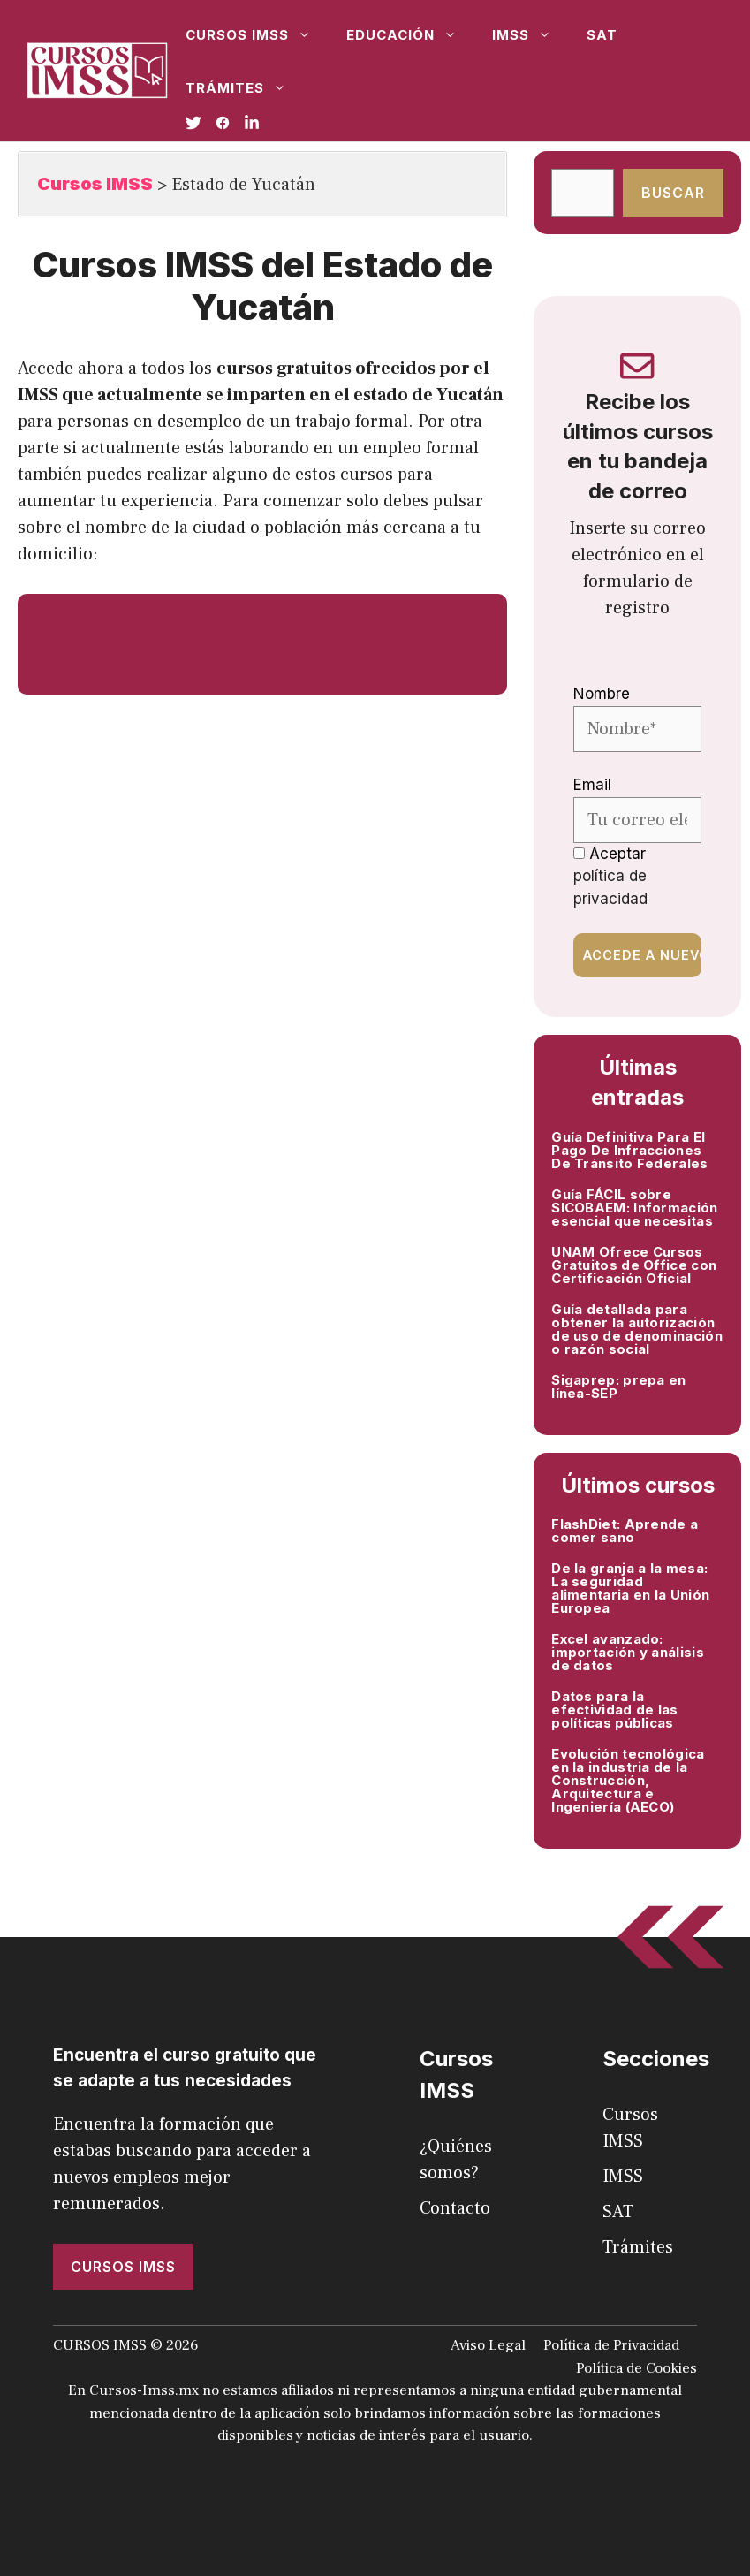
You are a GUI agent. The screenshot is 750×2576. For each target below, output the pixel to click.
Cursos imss (123, 2267)
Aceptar (610, 876)
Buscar (673, 192)
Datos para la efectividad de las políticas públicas (614, 1709)
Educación (410, 35)
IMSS (530, 35)
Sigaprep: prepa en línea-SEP (618, 1387)
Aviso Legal (488, 2345)
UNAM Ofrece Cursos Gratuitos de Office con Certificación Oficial (633, 1265)
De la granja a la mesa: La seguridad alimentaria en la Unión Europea (630, 1588)
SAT (602, 35)
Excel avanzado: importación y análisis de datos (627, 1652)
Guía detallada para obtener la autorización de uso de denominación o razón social (637, 1329)
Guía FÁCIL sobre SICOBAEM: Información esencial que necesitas (634, 1207)
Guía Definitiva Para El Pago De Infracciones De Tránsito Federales (629, 1150)
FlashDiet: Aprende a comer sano (624, 1531)
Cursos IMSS (257, 35)
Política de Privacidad (611, 2345)
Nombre (601, 694)
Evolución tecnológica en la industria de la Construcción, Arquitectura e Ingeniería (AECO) (627, 1780)
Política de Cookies (636, 2368)
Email (592, 785)
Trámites (245, 88)
